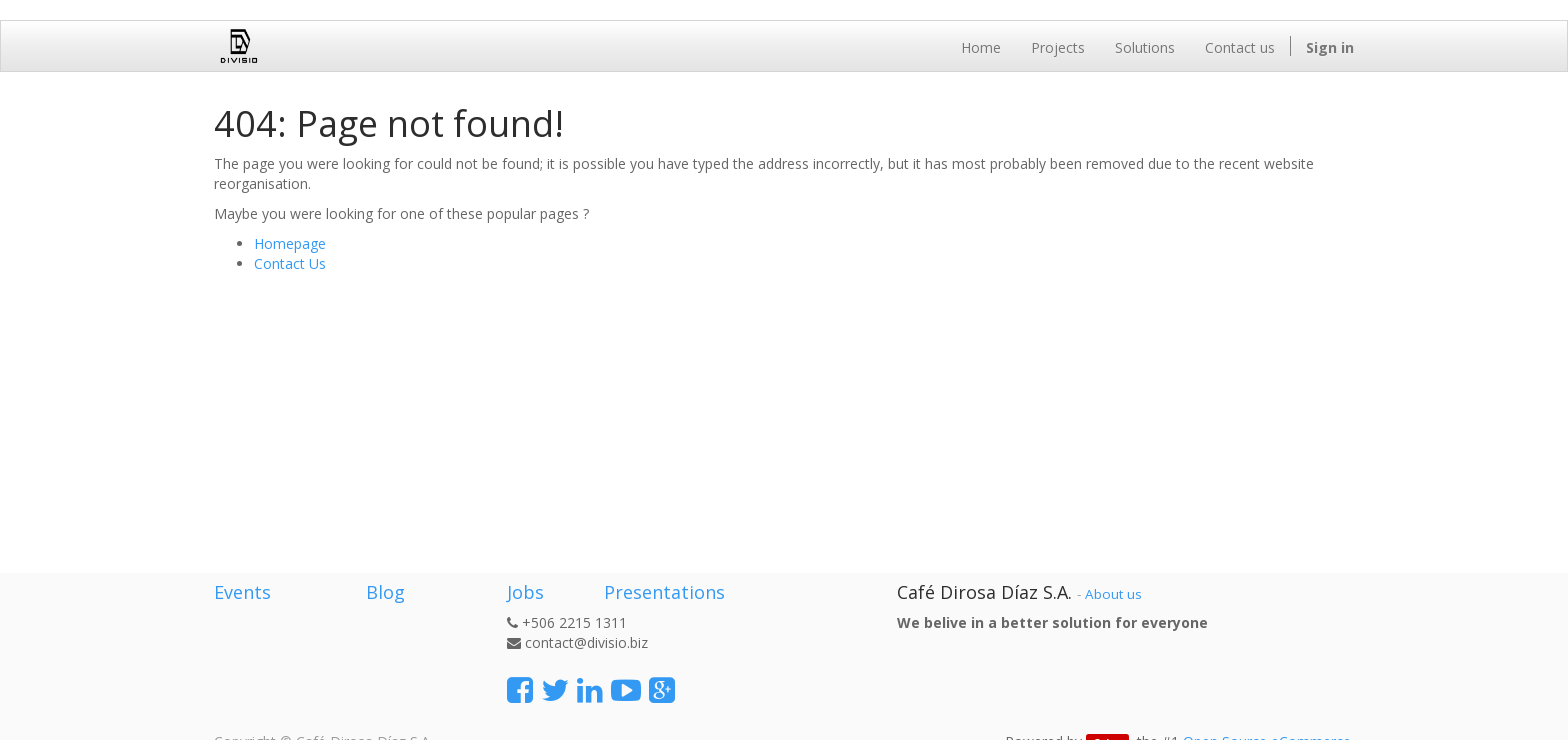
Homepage (290, 243)
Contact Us (290, 263)
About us (1113, 594)
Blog (385, 592)
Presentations (662, 592)
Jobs (525, 592)
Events (242, 592)
